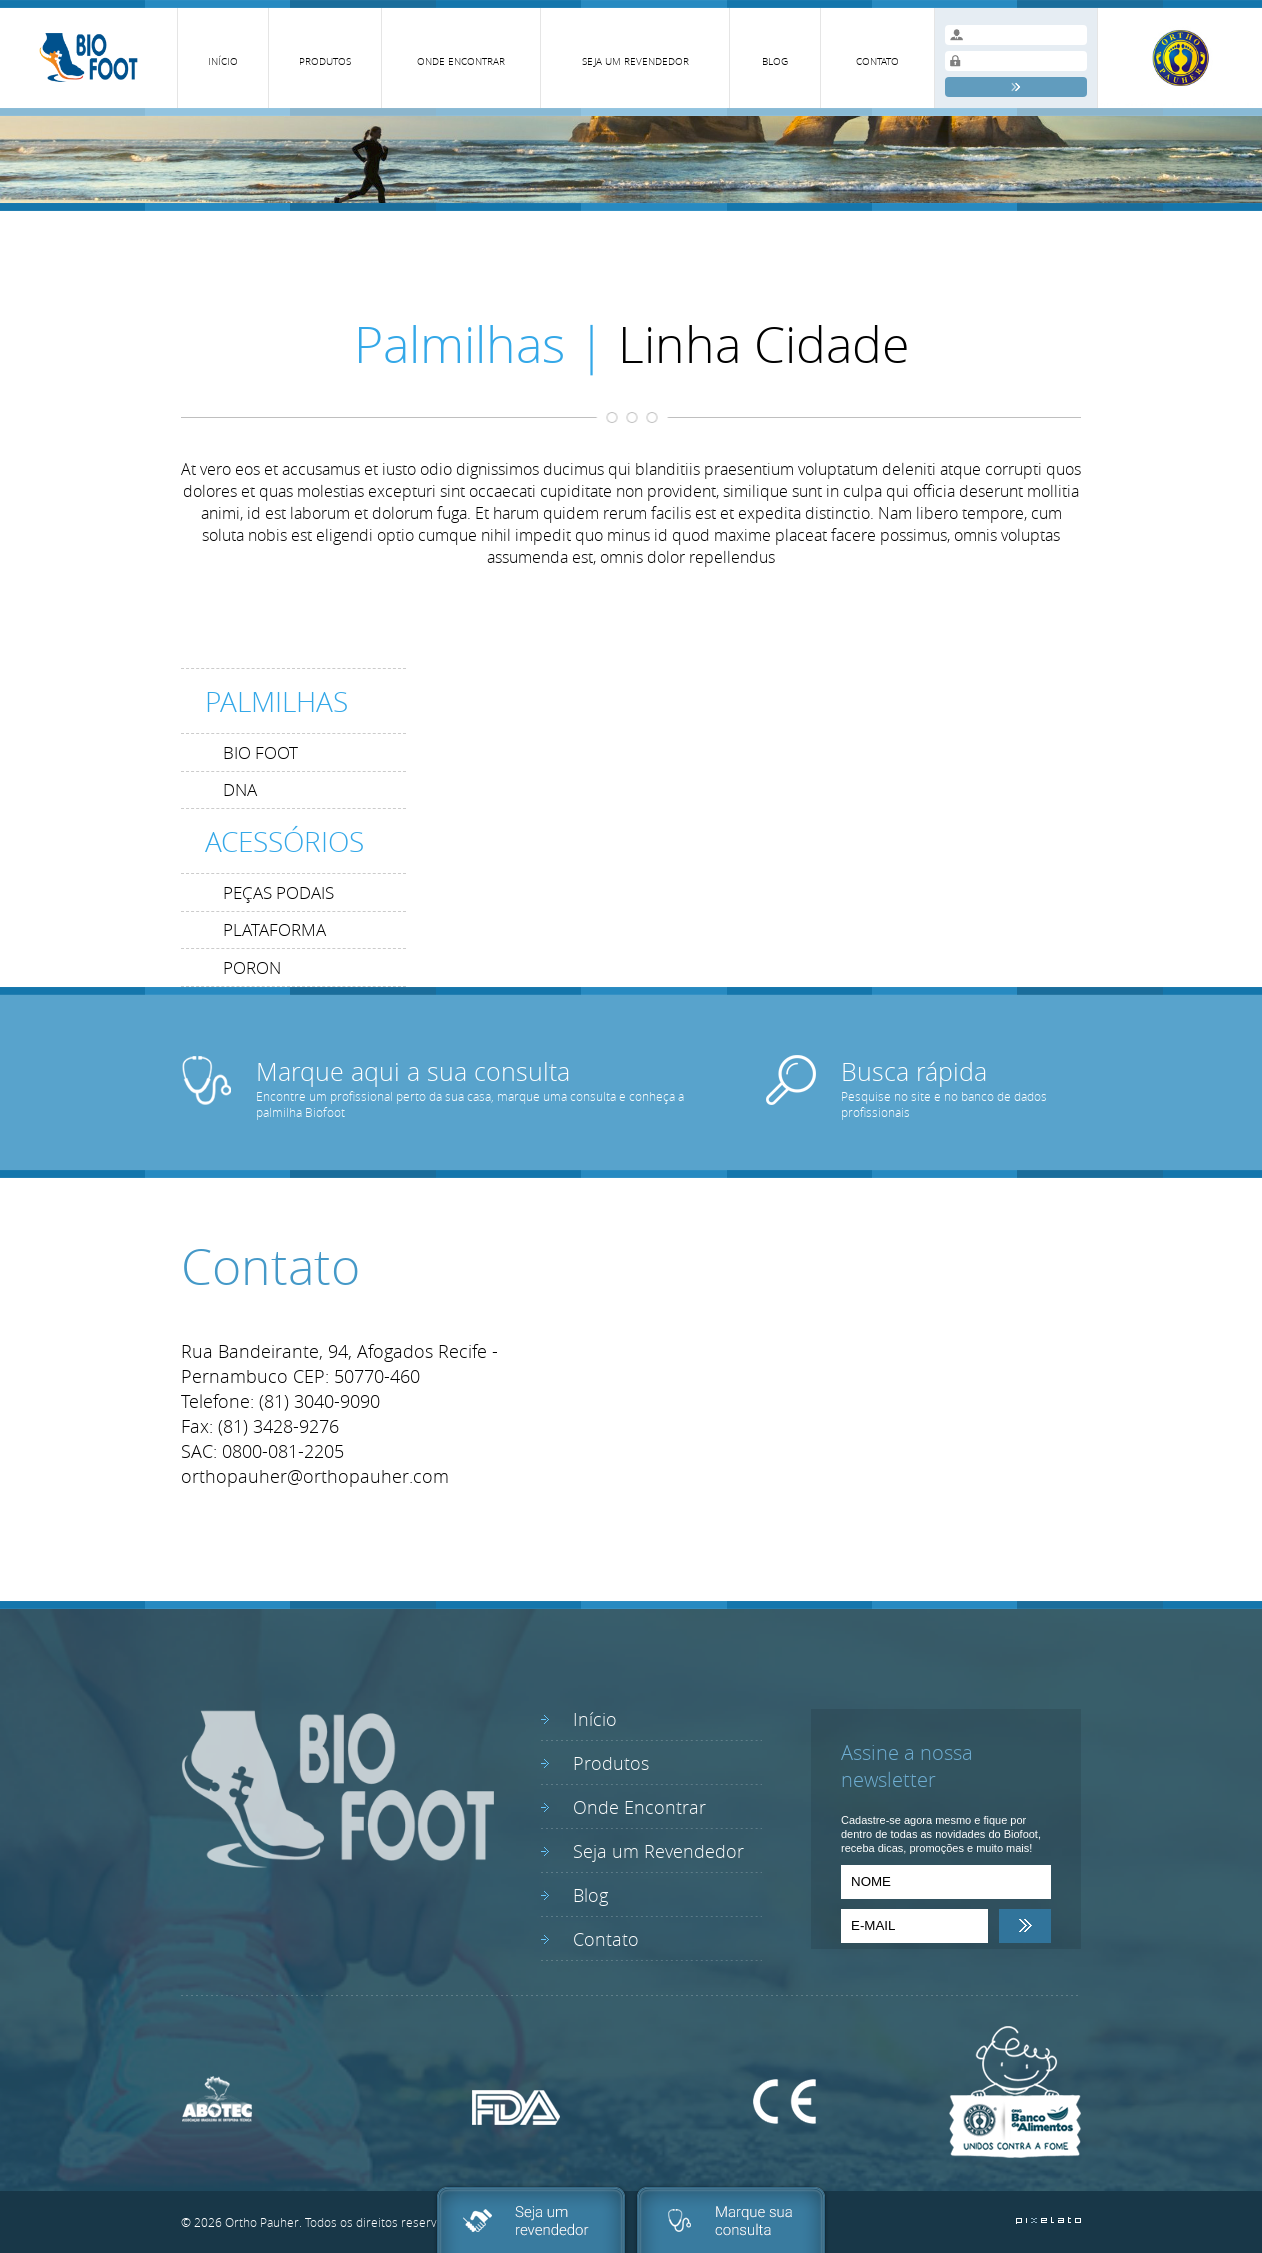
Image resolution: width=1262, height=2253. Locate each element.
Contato (606, 1939)
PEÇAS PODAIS (278, 892)
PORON (252, 967)
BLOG (775, 61)
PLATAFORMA (274, 929)
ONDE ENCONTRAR (461, 61)
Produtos (611, 1763)
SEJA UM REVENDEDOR (635, 61)
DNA (240, 789)
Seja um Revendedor (658, 1851)
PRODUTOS (325, 61)
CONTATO (877, 61)
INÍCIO (223, 61)
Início (595, 1719)
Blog (590, 1895)
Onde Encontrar (639, 1807)
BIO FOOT (260, 752)
